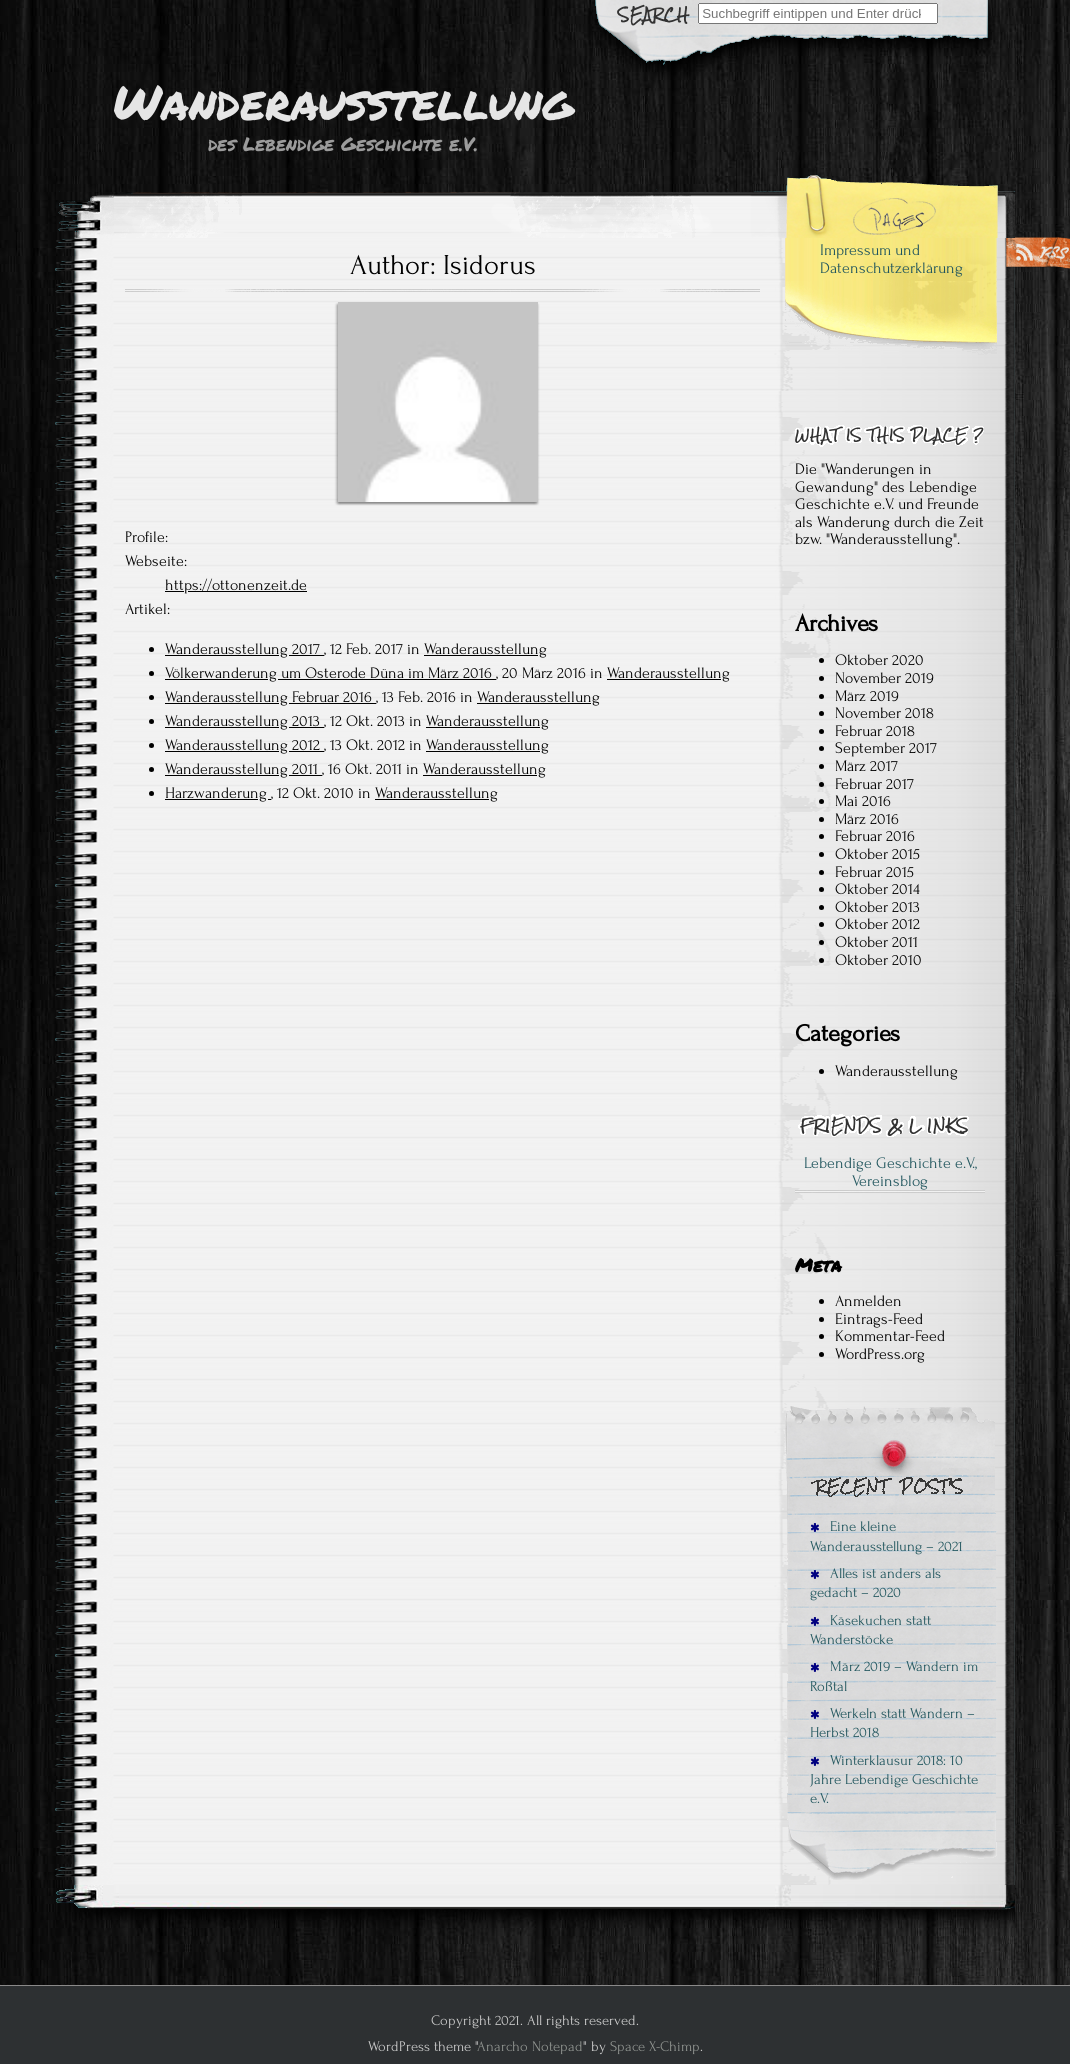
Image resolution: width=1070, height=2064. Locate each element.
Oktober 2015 (877, 854)
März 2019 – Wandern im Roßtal (894, 1676)
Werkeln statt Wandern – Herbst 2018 (892, 1723)
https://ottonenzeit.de (236, 585)
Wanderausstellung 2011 (243, 769)
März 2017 (866, 766)
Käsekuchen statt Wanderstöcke (870, 1630)
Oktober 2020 (879, 660)
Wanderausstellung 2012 (244, 745)
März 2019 (867, 696)
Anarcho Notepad (530, 2046)
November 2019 (884, 678)
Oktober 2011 (876, 942)
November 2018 (884, 713)
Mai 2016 (863, 801)
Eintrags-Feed (879, 1319)
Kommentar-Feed (890, 1336)
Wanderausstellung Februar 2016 (270, 697)
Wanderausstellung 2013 (244, 721)
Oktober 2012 (877, 924)
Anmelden (868, 1301)
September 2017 (886, 748)
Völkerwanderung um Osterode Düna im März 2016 (330, 673)
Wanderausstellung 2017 (244, 649)
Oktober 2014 (877, 889)
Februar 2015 (874, 872)
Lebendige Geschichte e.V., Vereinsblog (890, 1172)
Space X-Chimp (655, 2046)
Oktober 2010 (878, 960)
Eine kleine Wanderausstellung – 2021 (886, 1536)
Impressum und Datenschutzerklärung (891, 259)
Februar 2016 (875, 836)
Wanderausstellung (485, 649)
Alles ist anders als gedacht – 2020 (875, 1583)
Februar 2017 (874, 784)
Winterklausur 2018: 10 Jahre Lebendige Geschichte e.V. (894, 1780)
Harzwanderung (218, 793)
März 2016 (867, 819)
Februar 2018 (875, 731)
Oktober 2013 (877, 907)
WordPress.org (880, 1354)
